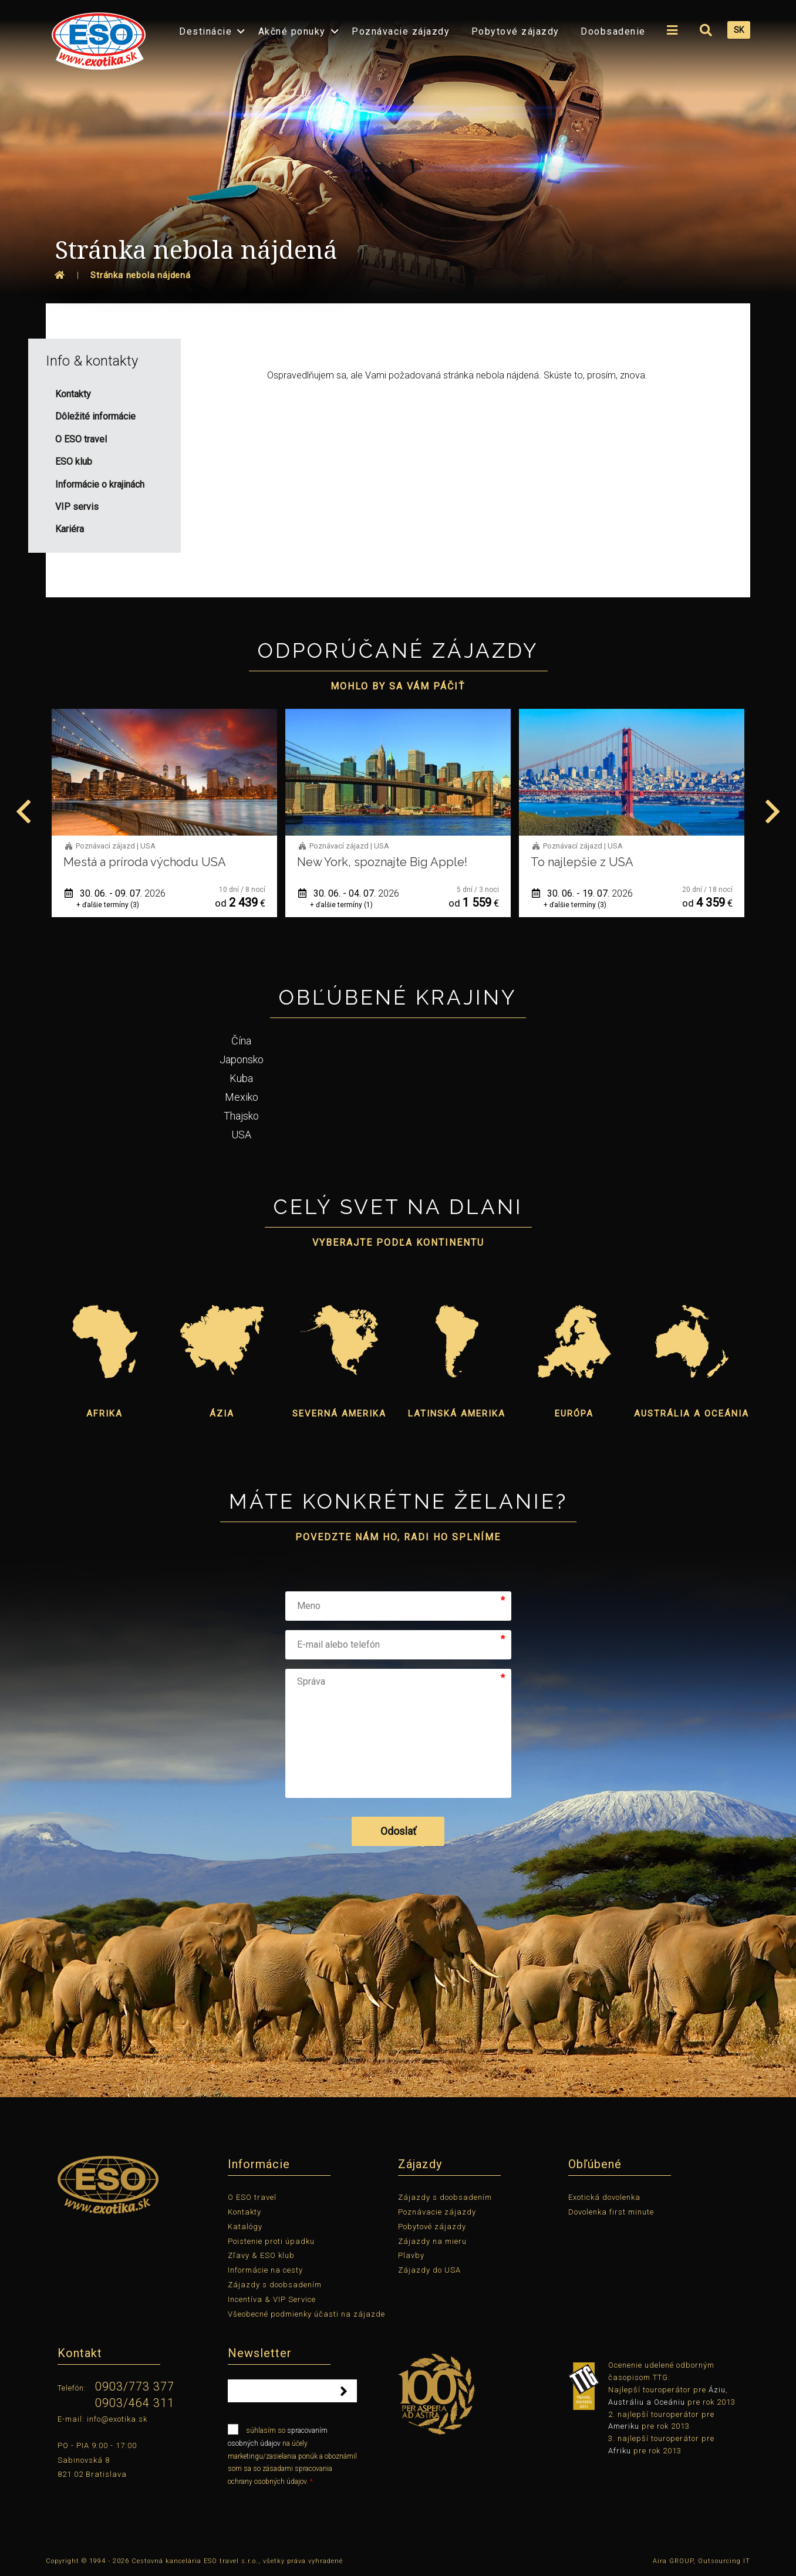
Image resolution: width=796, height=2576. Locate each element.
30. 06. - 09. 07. (178, 893)
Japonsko (242, 1059)
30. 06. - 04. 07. (412, 893)
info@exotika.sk (117, 2419)
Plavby (411, 2255)
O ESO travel (252, 2197)
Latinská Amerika (456, 1413)
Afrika (104, 1413)
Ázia (222, 1413)
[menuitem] (96, 37)
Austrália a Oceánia (691, 1413)
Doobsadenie (613, 31)
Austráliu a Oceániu (646, 2402)
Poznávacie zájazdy (401, 31)
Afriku (619, 2450)
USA (241, 1134)
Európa (574, 1413)
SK (739, 30)
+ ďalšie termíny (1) (404, 904)
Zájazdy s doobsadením (275, 2284)
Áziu (717, 2389)
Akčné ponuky (292, 31)
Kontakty (244, 2211)
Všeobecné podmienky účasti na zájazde (306, 2314)
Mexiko (241, 1097)
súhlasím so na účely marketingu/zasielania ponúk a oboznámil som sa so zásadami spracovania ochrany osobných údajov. (292, 2454)
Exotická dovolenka (604, 2197)
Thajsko (241, 1116)
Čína (241, 1041)
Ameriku (623, 2426)
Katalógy (245, 2226)
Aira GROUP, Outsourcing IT (701, 2561)
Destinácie (205, 31)
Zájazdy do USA (429, 2270)
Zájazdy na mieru (432, 2241)
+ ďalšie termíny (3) (171, 904)
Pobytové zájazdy (515, 31)
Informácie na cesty (265, 2270)
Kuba (241, 1078)
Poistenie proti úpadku (271, 2241)
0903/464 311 (134, 2403)
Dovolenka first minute (611, 2211)
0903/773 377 (134, 2386)
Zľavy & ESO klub (261, 2255)
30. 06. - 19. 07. (645, 893)
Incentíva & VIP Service (272, 2299)
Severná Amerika (339, 1413)
